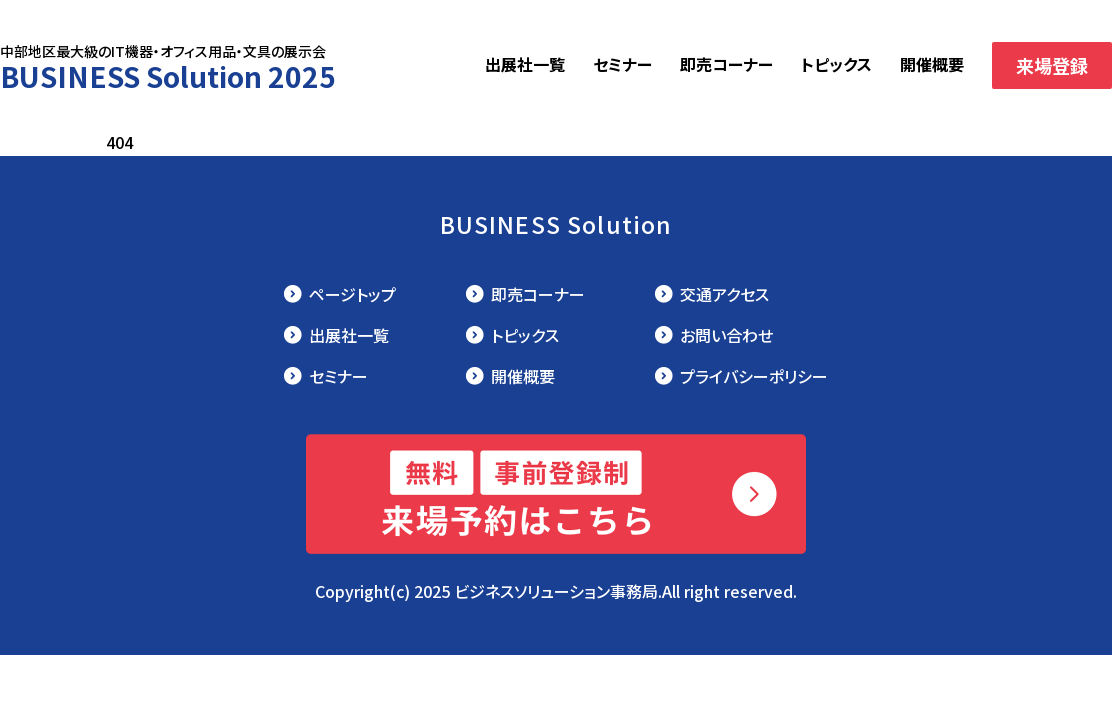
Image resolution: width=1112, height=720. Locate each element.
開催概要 (932, 64)
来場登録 (1052, 65)
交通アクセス (724, 294)
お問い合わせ (726, 335)
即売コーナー (726, 64)
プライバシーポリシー (754, 376)
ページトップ (352, 294)
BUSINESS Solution (556, 224)
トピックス (836, 64)
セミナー (622, 64)
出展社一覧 (525, 64)
